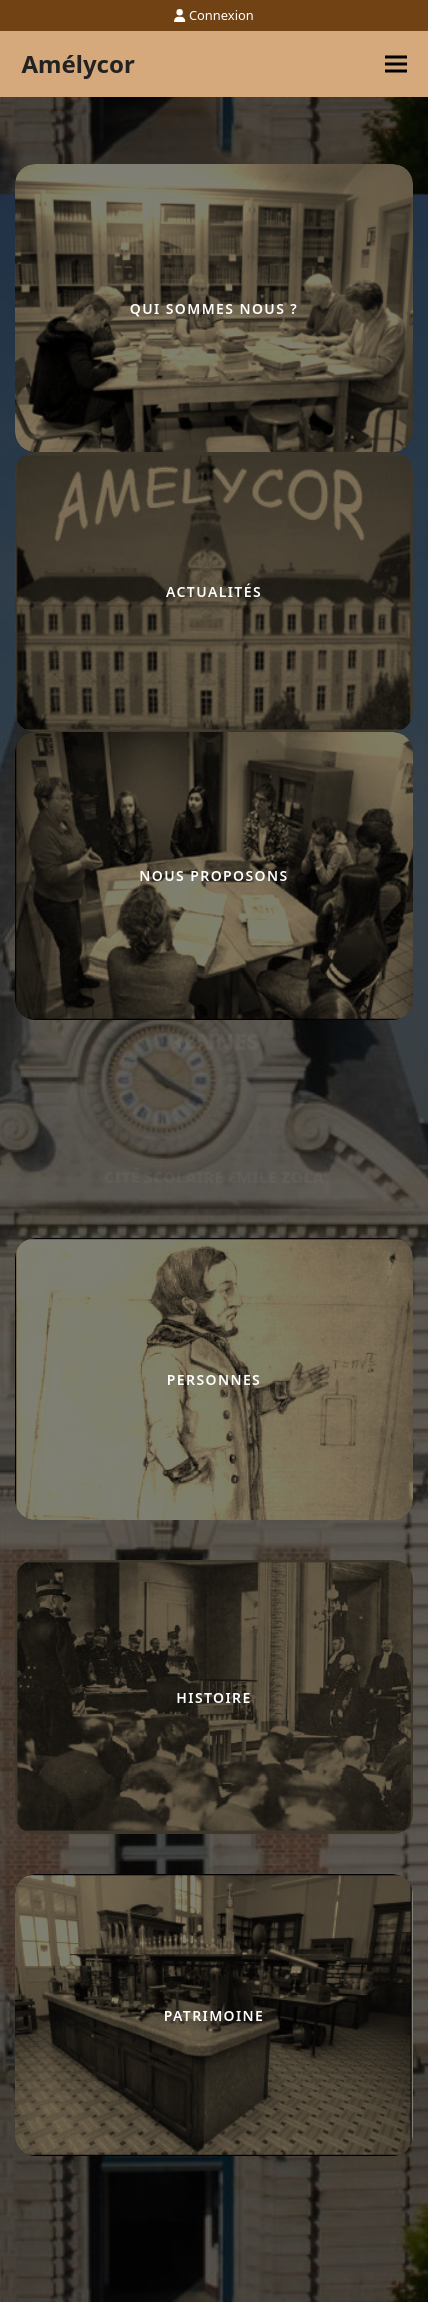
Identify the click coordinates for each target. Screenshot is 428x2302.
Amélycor (77, 63)
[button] (396, 64)
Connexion (221, 15)
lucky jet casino (19, 1020)
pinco (16, 1020)
